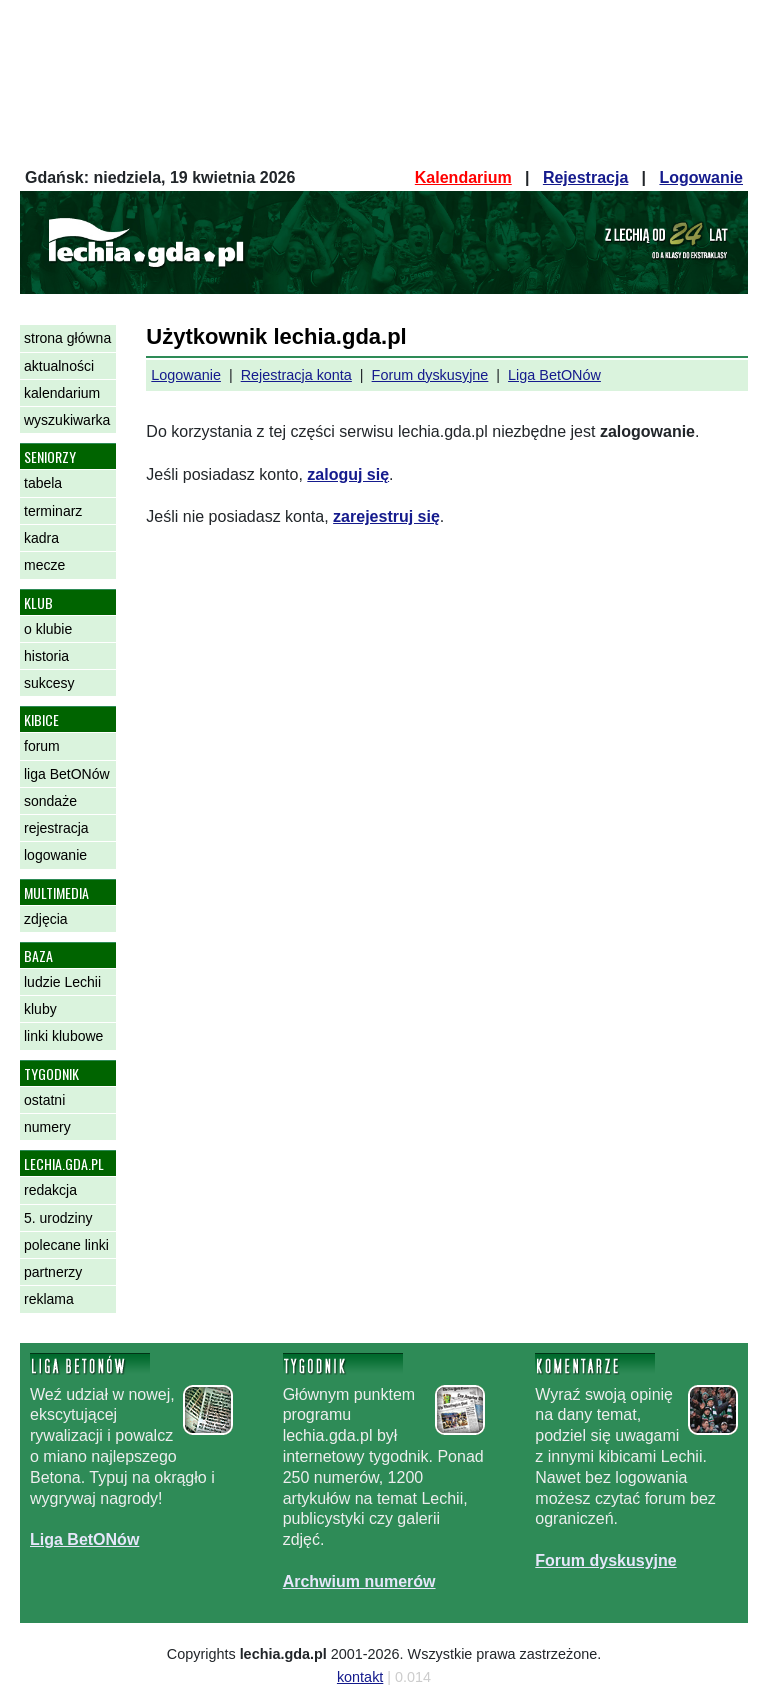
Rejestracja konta (296, 375)
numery (47, 1127)
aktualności (59, 366)
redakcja (50, 1190)
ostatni (44, 1100)
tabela (43, 483)
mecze (44, 565)
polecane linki (66, 1245)
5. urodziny (58, 1218)
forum (42, 746)
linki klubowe (63, 1036)
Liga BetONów (554, 375)
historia (46, 656)
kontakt (360, 1677)
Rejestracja (585, 177)
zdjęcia (46, 919)
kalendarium (62, 393)
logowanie (55, 855)
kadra (41, 538)
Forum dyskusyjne (430, 375)
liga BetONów (67, 774)
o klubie (48, 629)
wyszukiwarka (67, 420)
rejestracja (56, 828)
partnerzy (53, 1272)
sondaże (50, 801)
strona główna (67, 338)
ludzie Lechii (62, 982)
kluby (40, 1009)
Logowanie (701, 177)
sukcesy (49, 683)
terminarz (53, 511)
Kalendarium (463, 177)
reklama (49, 1299)
